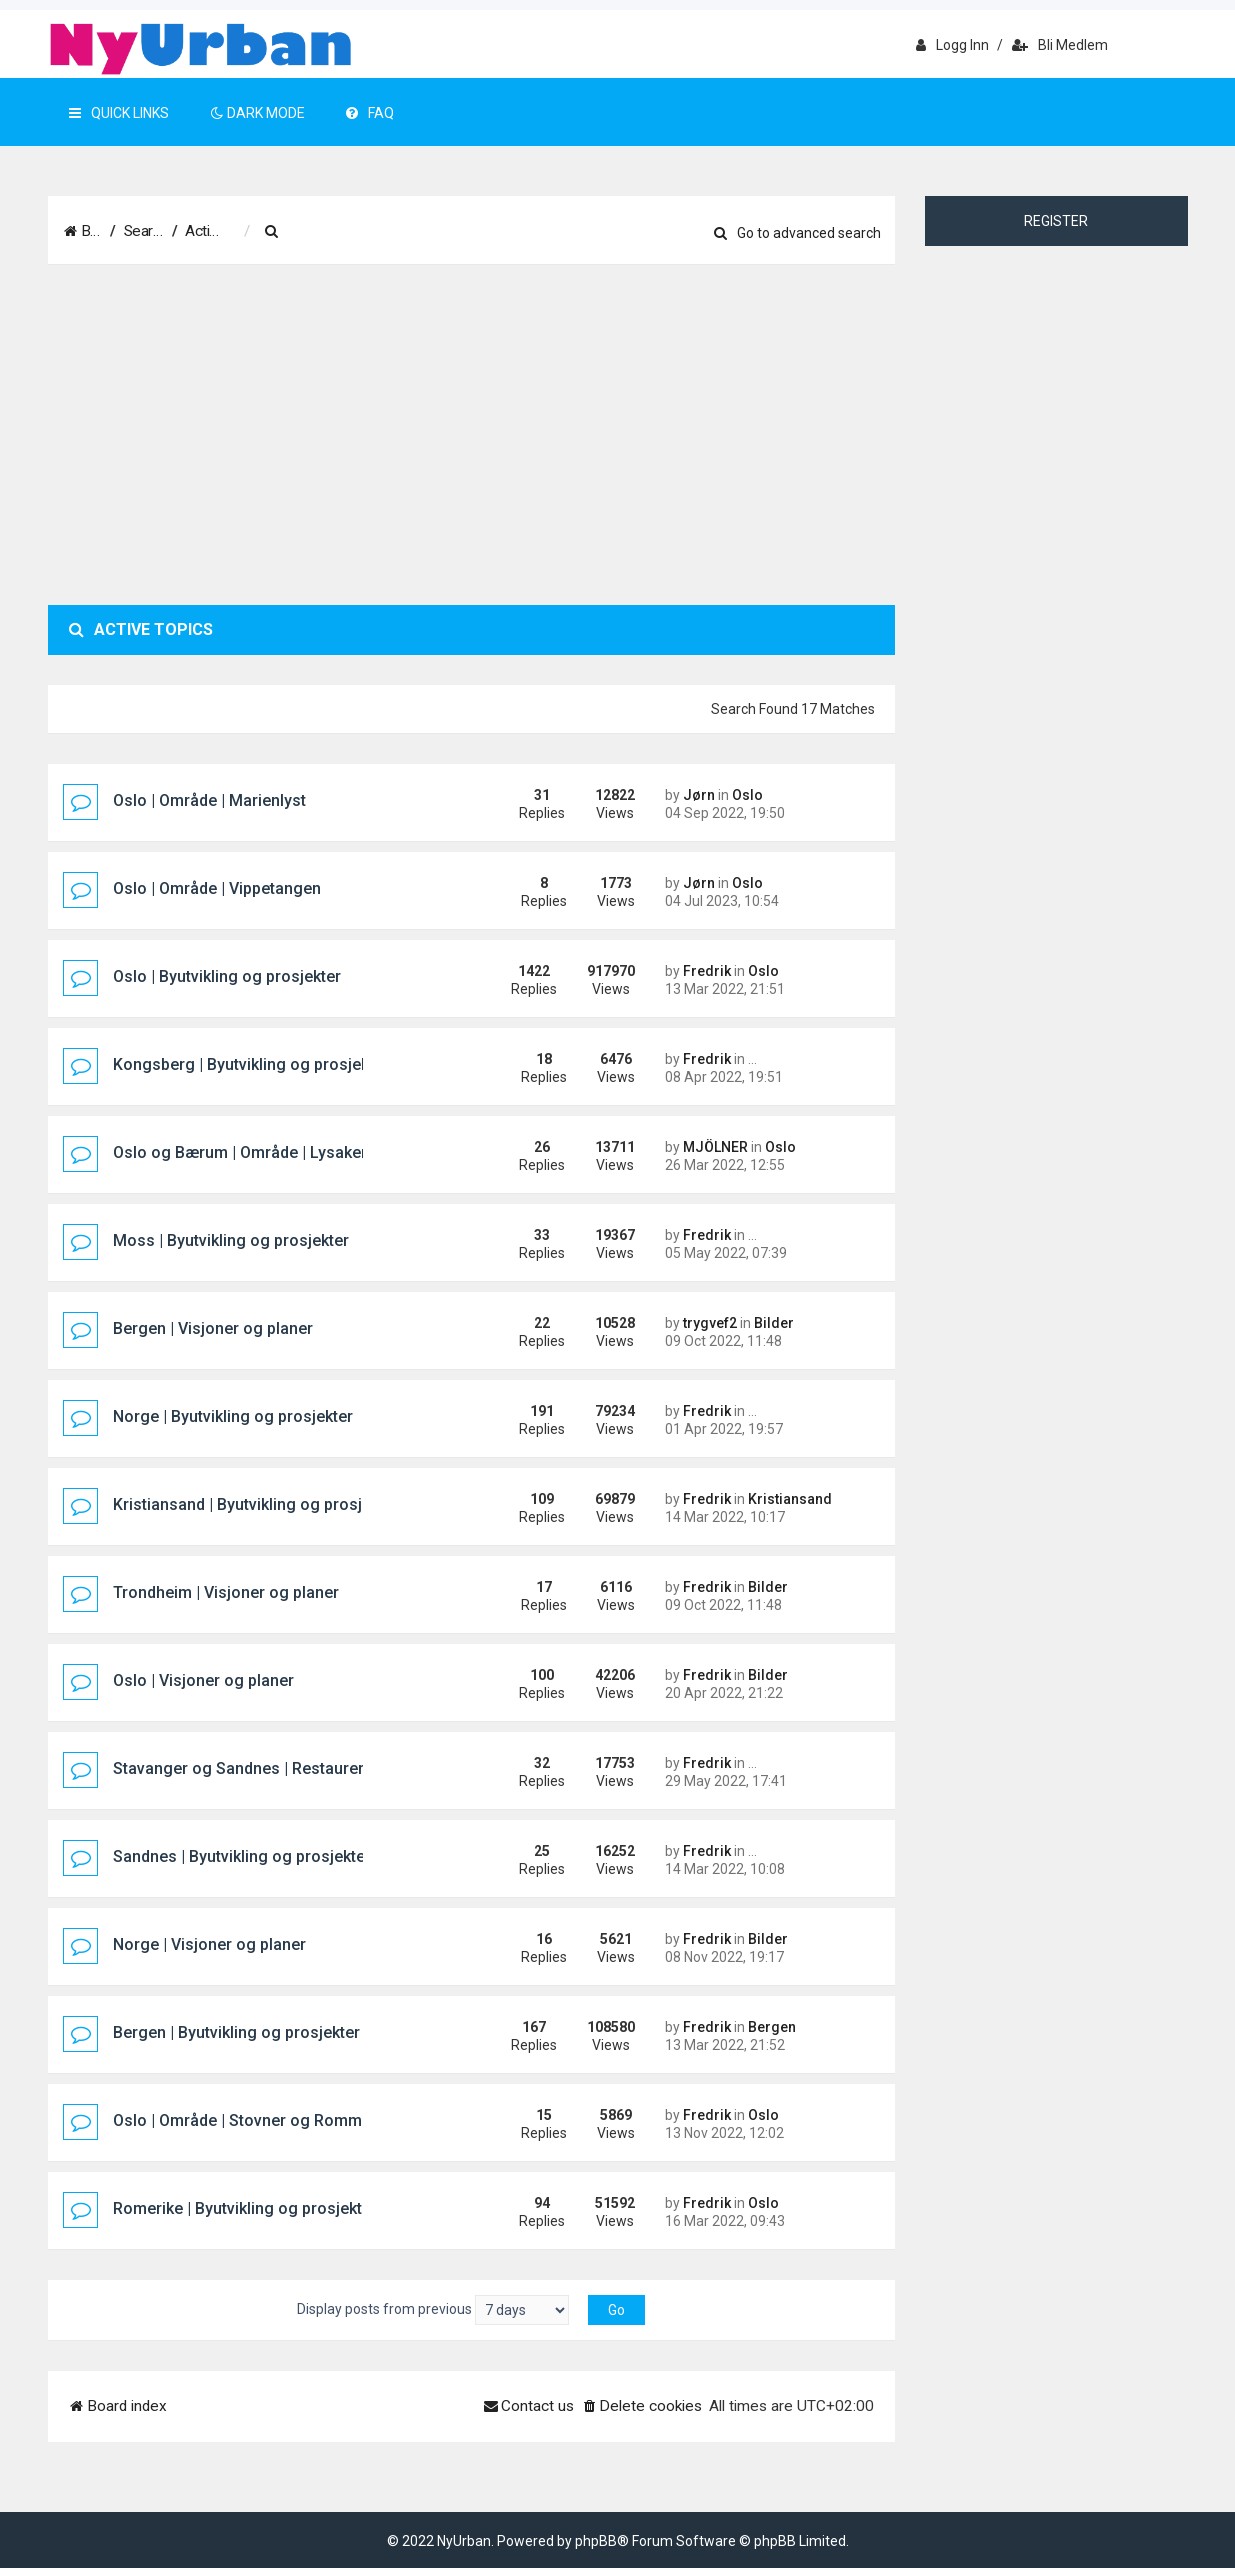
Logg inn (952, 45)
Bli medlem (1060, 45)
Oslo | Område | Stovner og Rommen (246, 2120)
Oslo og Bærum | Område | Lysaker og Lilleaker (285, 1152)
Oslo (747, 795)
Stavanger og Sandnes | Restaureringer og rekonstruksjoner (334, 1768)
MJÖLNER (715, 1147)
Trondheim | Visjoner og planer (226, 1592)
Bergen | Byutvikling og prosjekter (236, 2032)
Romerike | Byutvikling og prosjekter (245, 2208)
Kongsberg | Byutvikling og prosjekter (251, 1064)
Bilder (774, 1323)
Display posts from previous (433, 2310)
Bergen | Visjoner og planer (213, 1328)
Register (1056, 221)
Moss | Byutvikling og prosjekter (231, 1240)
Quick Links (119, 113)
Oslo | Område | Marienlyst (209, 800)
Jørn (699, 795)
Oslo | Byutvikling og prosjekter (227, 976)
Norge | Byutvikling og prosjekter (233, 1416)
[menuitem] (372, 232)
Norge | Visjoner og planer (209, 1944)
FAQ (370, 113)
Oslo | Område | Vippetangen (217, 888)
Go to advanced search (797, 233)
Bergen (772, 2027)
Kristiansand (790, 1499)
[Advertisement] (472, 435)
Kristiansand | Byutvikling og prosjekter (256, 1504)
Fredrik (707, 971)
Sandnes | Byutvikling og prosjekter (242, 1856)
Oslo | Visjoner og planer (203, 1680)
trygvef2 (710, 1323)
